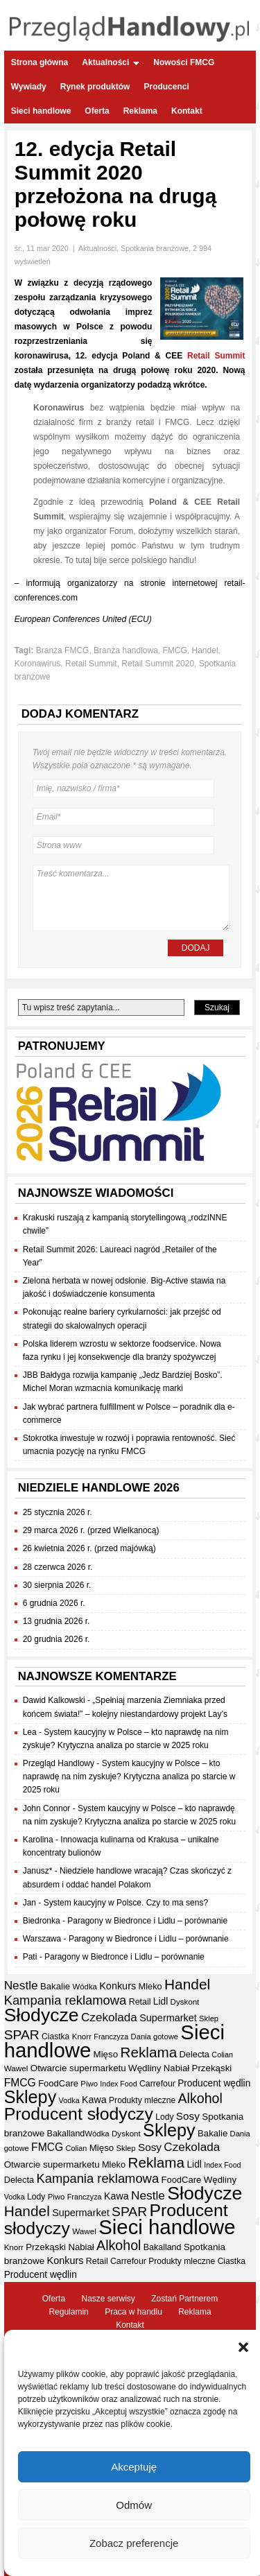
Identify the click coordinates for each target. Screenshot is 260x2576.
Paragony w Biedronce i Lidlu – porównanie (147, 1921)
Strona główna (40, 62)
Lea (30, 1732)
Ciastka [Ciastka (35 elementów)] (55, 2036)
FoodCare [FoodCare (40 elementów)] (58, 2083)
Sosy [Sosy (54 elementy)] (188, 2116)
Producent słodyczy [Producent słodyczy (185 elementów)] (78, 2113)
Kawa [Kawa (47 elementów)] (94, 2099)
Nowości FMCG (183, 62)
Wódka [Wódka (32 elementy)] (85, 1986)
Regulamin (68, 2312)
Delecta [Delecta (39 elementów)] (194, 2054)
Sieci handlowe (41, 111)
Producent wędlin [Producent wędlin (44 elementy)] (213, 2083)
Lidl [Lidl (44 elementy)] (160, 2001)
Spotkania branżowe (155, 248)
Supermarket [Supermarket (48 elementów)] (168, 2017)
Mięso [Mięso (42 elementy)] (106, 2054)
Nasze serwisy (108, 2298)
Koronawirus (38, 663)
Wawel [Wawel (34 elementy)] (16, 2068)
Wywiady (28, 87)
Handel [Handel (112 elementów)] (187, 1984)
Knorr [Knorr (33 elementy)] (82, 2036)
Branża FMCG (62, 650)
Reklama (140, 111)
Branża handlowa (126, 650)
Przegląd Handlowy (58, 1763)
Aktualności (110, 62)
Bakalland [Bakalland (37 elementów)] (66, 2133)
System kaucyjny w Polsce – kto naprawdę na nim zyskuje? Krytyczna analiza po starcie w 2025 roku (129, 1776)
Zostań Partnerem (184, 2298)
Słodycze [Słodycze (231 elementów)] (41, 2015)
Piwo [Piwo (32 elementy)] (89, 2084)
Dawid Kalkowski (54, 1700)
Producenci (166, 87)
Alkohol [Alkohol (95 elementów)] (200, 2098)
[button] (243, 2358)
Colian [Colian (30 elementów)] (222, 2054)
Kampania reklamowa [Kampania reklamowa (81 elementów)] (65, 2000)
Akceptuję (134, 2476)
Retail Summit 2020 (157, 663)
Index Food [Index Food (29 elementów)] (118, 2084)
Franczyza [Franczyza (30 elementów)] (111, 2036)
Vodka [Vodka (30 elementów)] (69, 2100)
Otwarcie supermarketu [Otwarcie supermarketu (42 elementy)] (78, 2068)
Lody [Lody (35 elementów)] (164, 2117)
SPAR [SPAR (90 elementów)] (22, 2035)
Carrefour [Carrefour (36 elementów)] (157, 2084)
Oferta (97, 111)
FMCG (175, 650)
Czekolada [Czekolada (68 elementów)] (109, 2017)
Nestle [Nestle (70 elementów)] (21, 1985)
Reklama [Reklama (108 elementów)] (148, 2052)
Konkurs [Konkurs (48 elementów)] (117, 1985)
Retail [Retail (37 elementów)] (140, 2002)
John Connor (47, 1808)
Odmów (134, 2515)
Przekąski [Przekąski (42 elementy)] (212, 2068)
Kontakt (186, 111)
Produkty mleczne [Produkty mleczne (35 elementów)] (142, 2100)
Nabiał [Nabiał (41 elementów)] (176, 2068)
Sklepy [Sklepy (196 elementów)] (30, 2097)
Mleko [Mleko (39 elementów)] (150, 1986)
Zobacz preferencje (133, 2553)
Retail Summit (216, 356)
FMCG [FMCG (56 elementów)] (20, 2083)
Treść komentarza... (131, 898)
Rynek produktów (95, 87)
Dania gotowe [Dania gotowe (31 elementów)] (154, 2036)
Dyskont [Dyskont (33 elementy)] (185, 2002)
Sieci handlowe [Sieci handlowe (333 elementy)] (166, 2226)
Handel (205, 650)
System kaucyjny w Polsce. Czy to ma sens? (126, 1903)
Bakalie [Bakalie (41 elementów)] (55, 1986)
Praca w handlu (133, 2312)
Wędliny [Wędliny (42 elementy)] (144, 2068)
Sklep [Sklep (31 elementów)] (208, 2018)
